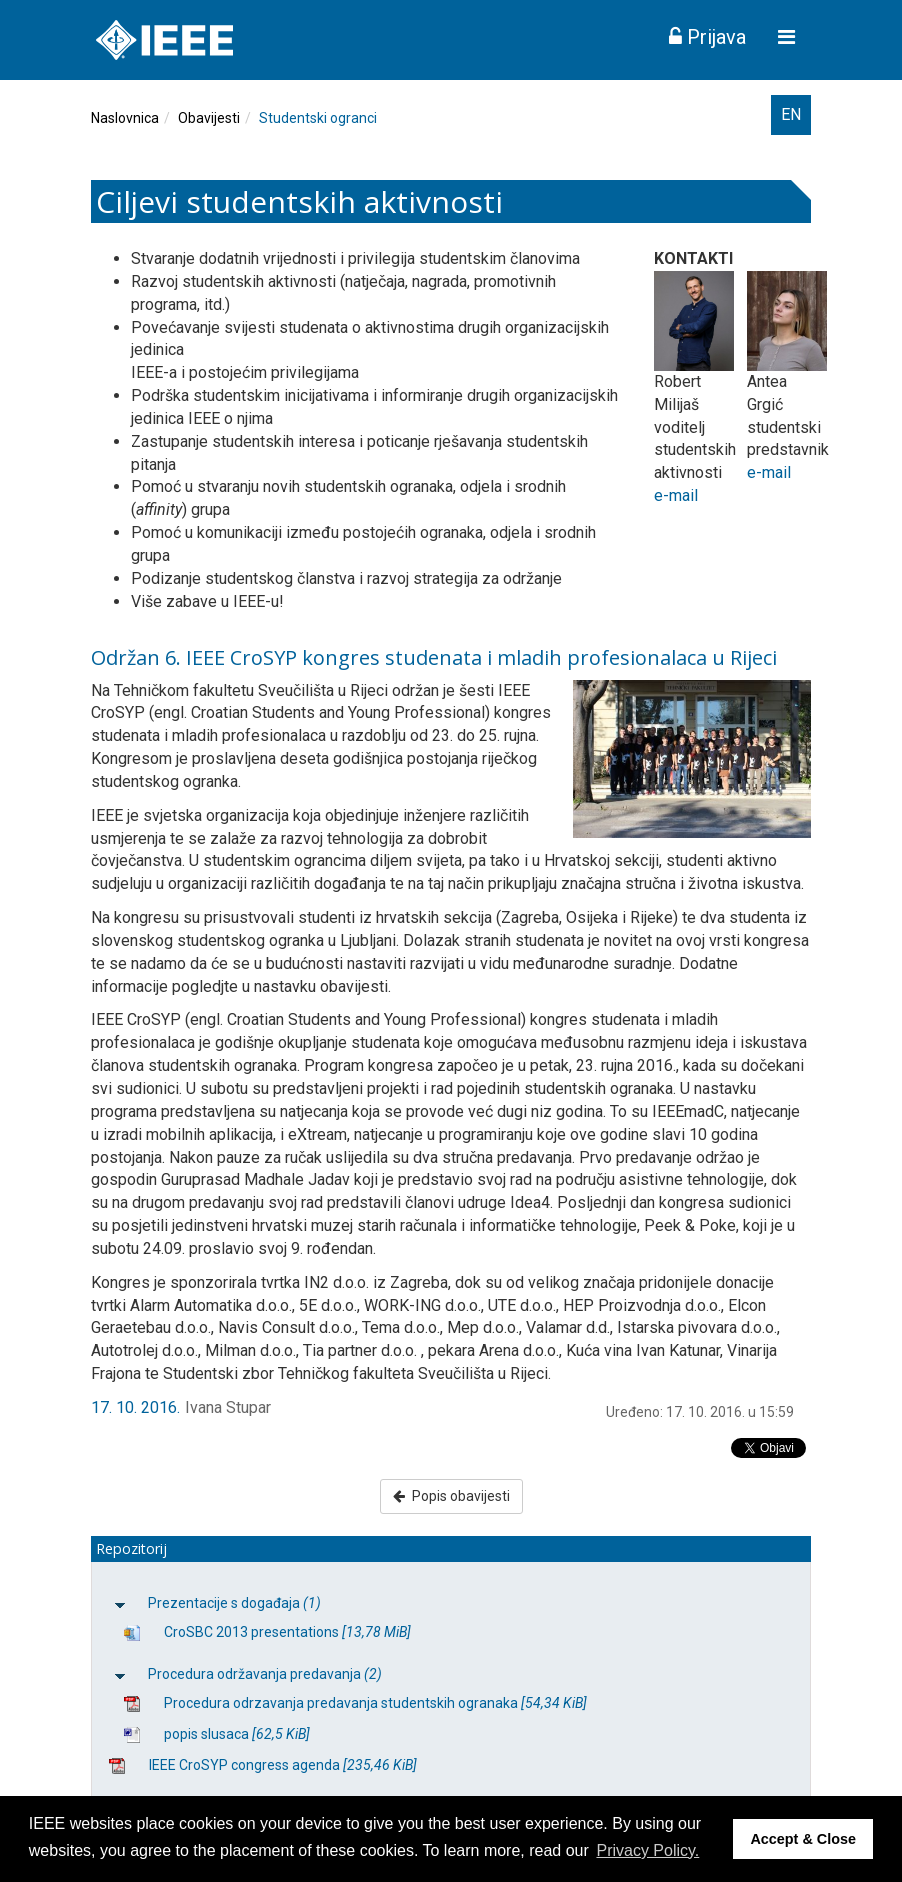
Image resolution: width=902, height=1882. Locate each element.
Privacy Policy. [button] (647, 1850)
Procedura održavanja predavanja (265, 1674)
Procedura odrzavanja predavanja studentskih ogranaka (375, 1703)
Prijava (707, 37)
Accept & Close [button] (803, 1839)
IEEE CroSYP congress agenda (283, 1765)
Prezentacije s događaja (234, 1603)
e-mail (676, 495)
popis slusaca (237, 1734)
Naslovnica (125, 118)
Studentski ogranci (318, 118)
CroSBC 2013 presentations (287, 1632)
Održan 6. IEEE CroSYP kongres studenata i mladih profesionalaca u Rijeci (434, 657)
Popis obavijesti (451, 1496)
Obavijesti (209, 118)
